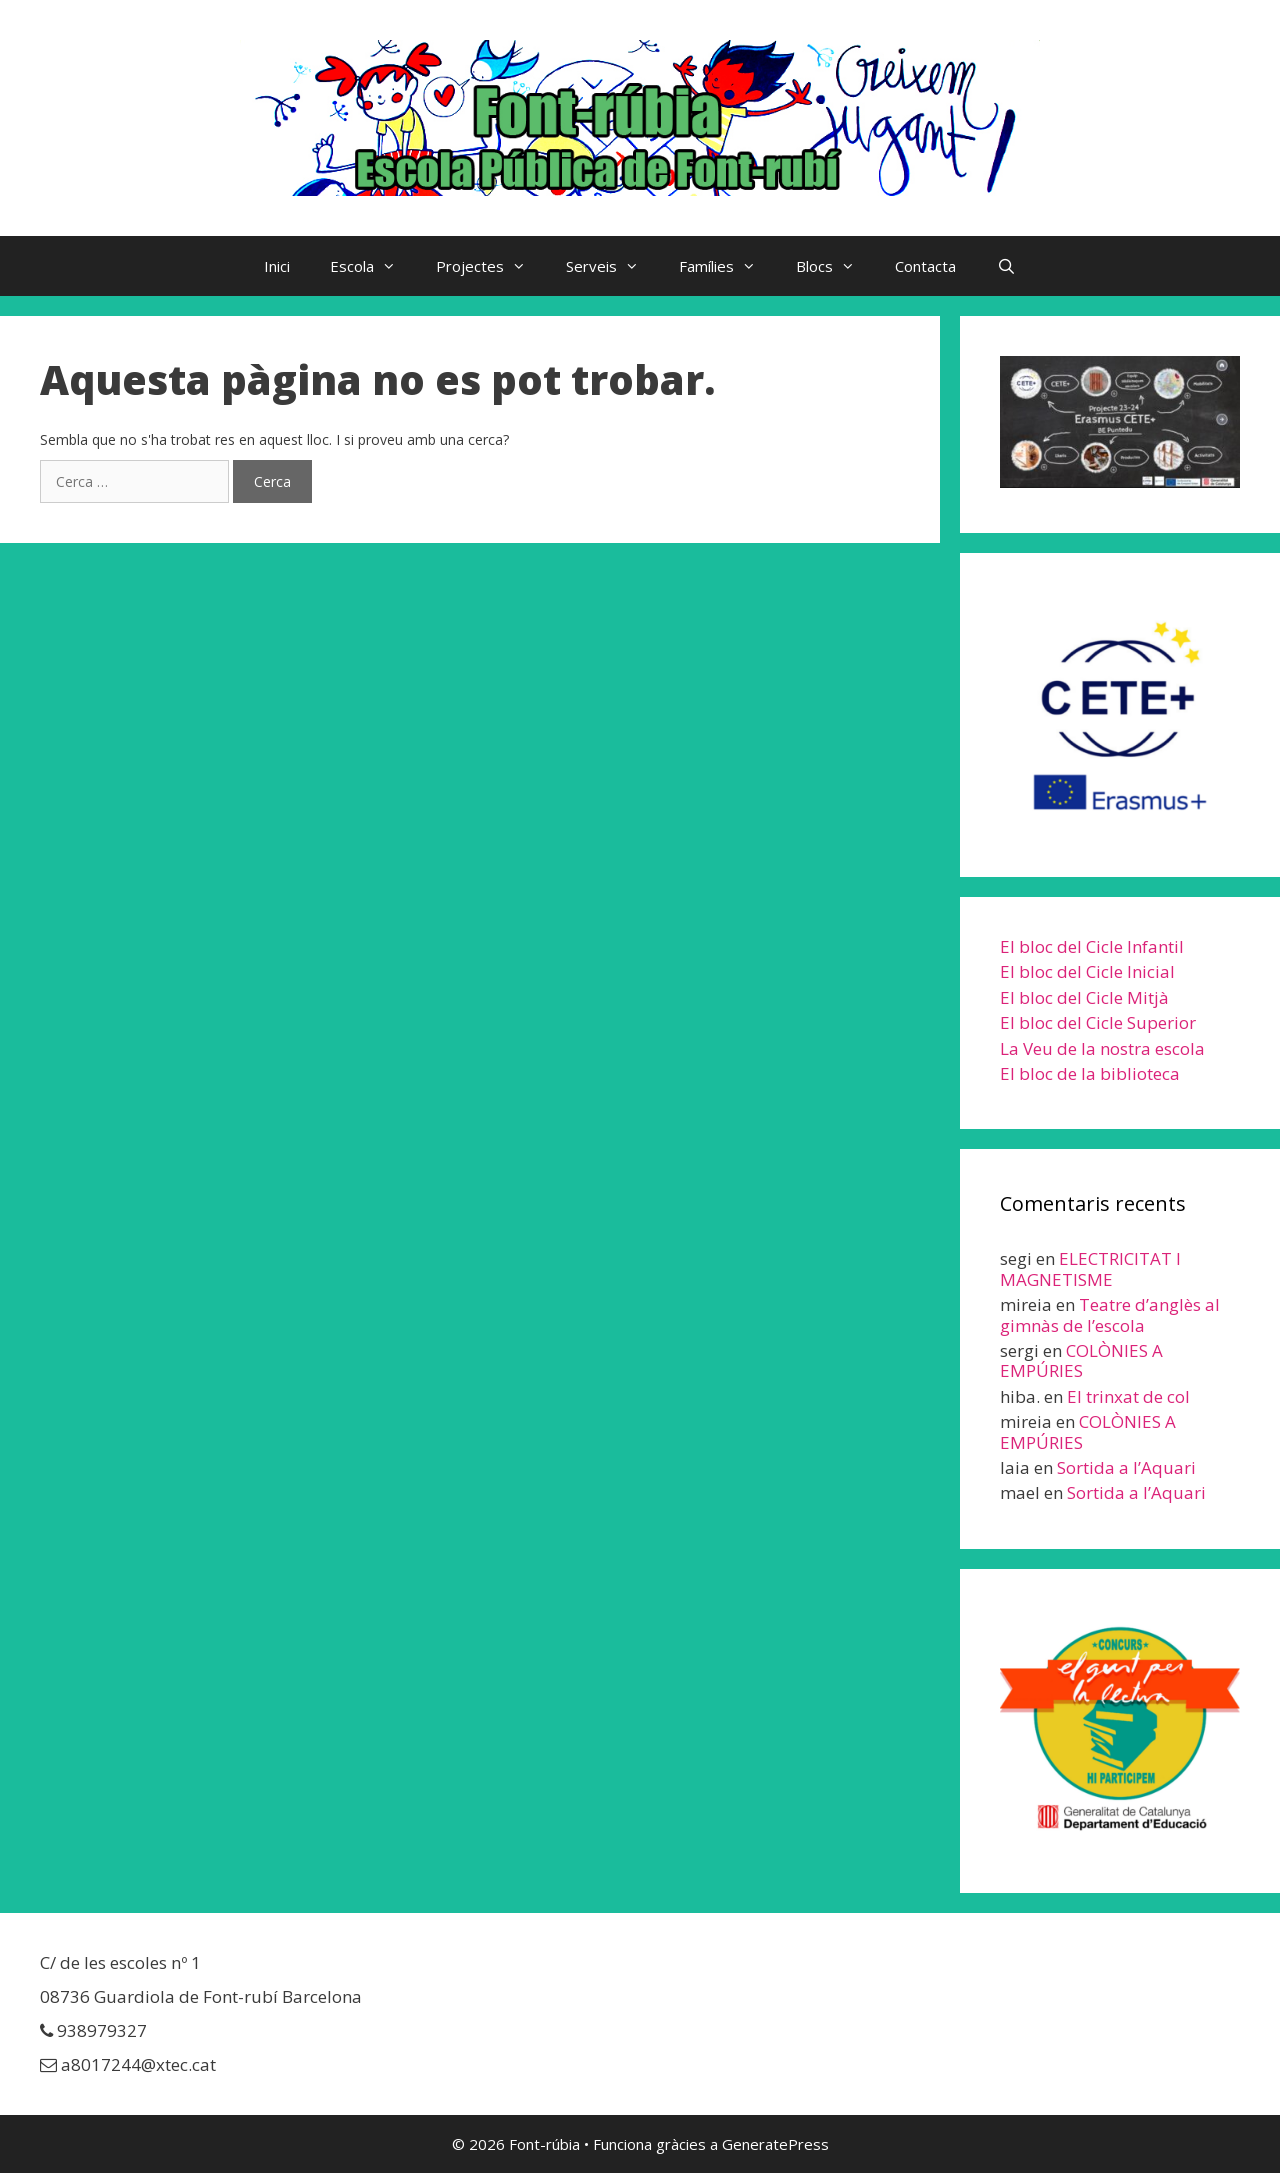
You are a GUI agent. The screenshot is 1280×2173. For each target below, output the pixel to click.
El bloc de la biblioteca (1090, 1073)
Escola (373, 266)
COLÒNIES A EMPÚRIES (1081, 1360)
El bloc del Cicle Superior (1098, 1022)
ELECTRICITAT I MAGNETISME (1090, 1268)
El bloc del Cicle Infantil (1092, 946)
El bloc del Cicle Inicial (1087, 971)
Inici (277, 266)
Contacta (925, 266)
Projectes (491, 266)
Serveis (612, 266)
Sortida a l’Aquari (1126, 1467)
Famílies (727, 266)
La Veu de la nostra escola (1102, 1048)
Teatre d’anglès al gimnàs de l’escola (1110, 1314)
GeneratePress (775, 2144)
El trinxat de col (1128, 1396)
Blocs (835, 266)
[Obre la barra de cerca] (1005, 266)
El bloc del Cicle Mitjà (1084, 997)
